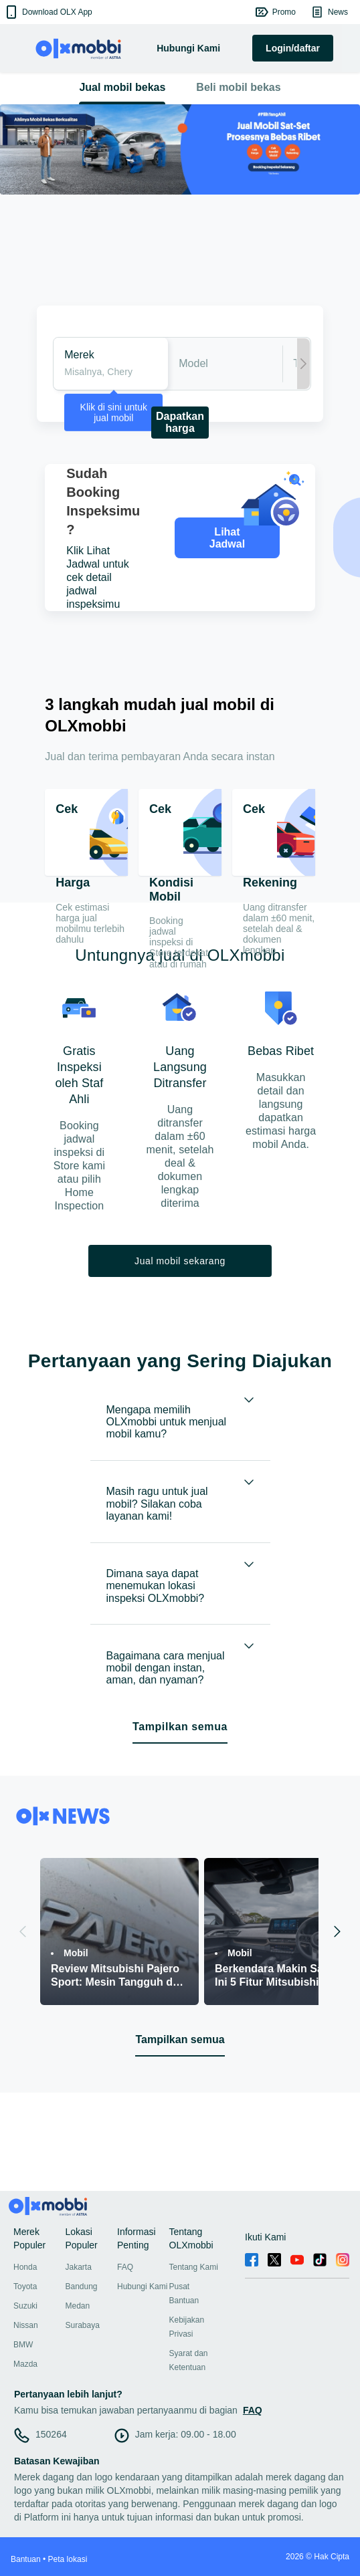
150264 (51, 2434)
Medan (78, 2306)
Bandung (82, 2286)
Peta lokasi (68, 2559)
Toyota (25, 2286)
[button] (47, 12)
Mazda (25, 2364)
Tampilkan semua (180, 1726)
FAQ (125, 2267)
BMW (23, 2344)
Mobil (76, 1953)
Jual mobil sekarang (180, 1261)
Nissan (25, 2325)
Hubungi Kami (142, 2286)
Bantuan (26, 2559)
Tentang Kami (193, 2267)
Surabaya (83, 2325)
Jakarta (79, 2267)
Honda (25, 2267)
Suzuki (25, 2306)
